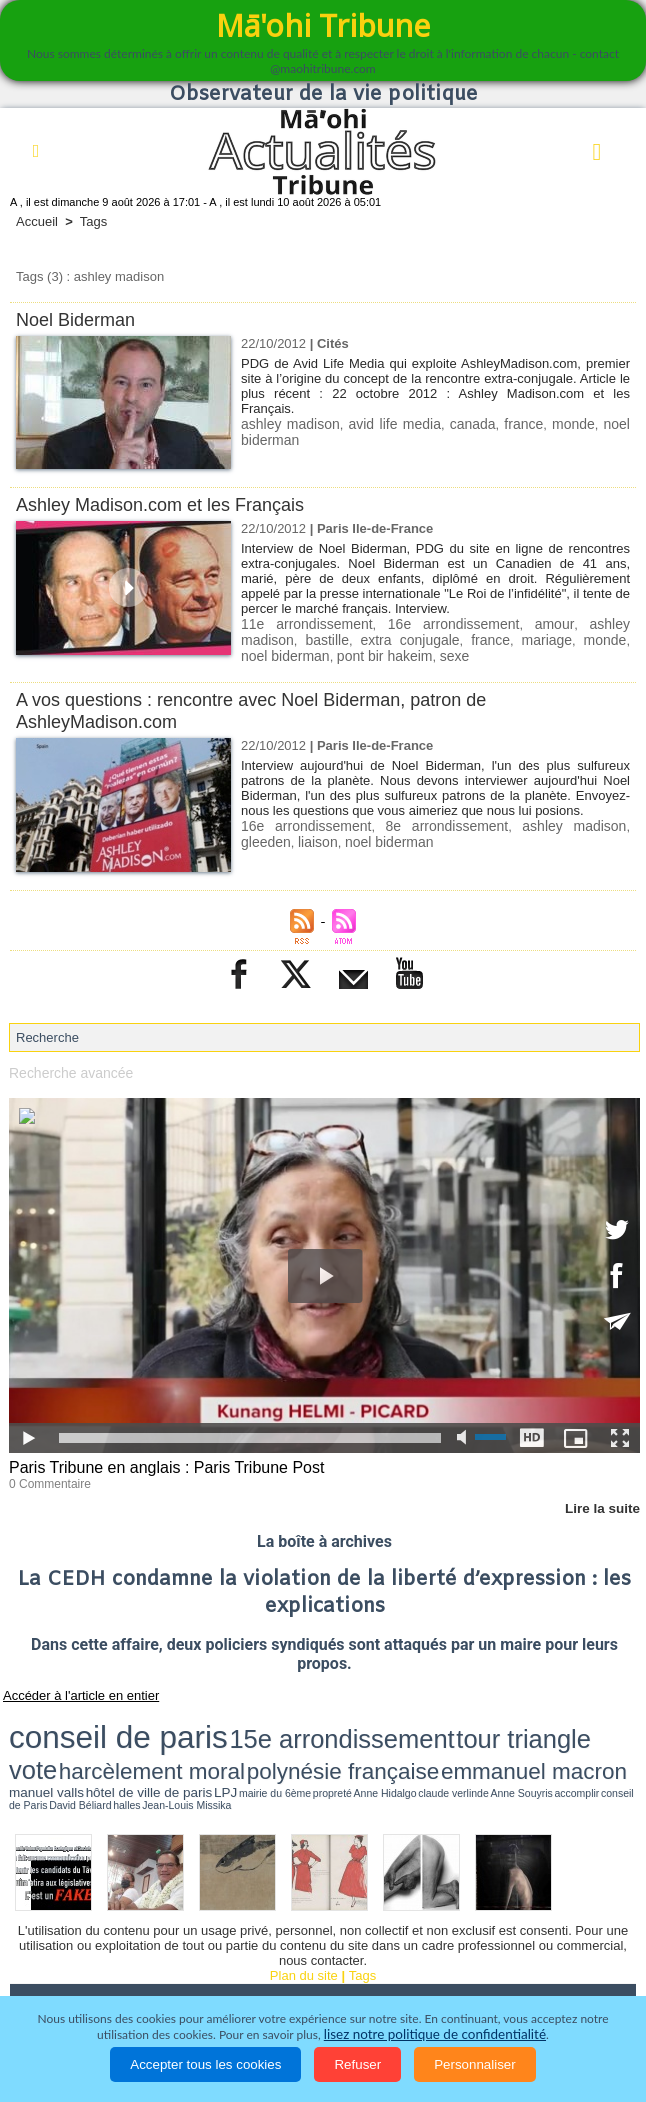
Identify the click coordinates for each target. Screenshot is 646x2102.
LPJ (242, 1740)
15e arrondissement (200, 1721)
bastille (261, 638)
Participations (450, 1976)
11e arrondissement (299, 623)
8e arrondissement (419, 822)
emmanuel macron (62, 1738)
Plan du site (304, 1910)
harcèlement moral (427, 1721)
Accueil (37, 221)
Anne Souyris (415, 1741)
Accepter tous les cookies (205, 2064)
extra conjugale (336, 638)
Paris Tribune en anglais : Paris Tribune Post (157, 1463)
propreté (305, 1741)
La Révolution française (310, 1976)
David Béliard (523, 1741)
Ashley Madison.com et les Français (168, 504)
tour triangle (304, 1721)
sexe (350, 653)
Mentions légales (570, 1976)
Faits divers (508, 1948)
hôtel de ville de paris (198, 1740)
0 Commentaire (46, 1478)
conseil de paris (71, 1720)
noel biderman (584, 638)
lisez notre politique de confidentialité (435, 2034)
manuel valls (138, 1740)
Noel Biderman (79, 319)
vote (359, 1721)
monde (574, 423)
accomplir (447, 1741)
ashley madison (288, 423)
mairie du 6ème (271, 1741)
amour (508, 623)
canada (473, 423)
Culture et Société (391, 1948)
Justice (591, 1948)
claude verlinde (375, 1741)
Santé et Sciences (76, 1976)
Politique (120, 1948)
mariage (459, 638)
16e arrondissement (424, 623)
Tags (93, 221)
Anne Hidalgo (335, 1741)
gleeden (603, 822)
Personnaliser (475, 2064)
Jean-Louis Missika (585, 1741)
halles (551, 1741)
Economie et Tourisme (241, 1948)
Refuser (357, 2064)
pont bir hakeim (285, 653)
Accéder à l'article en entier (69, 1688)
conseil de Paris (482, 1741)
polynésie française (537, 1721)
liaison (259, 837)
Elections (185, 1976)
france (524, 423)
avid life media (394, 423)
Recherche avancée (67, 1069)
